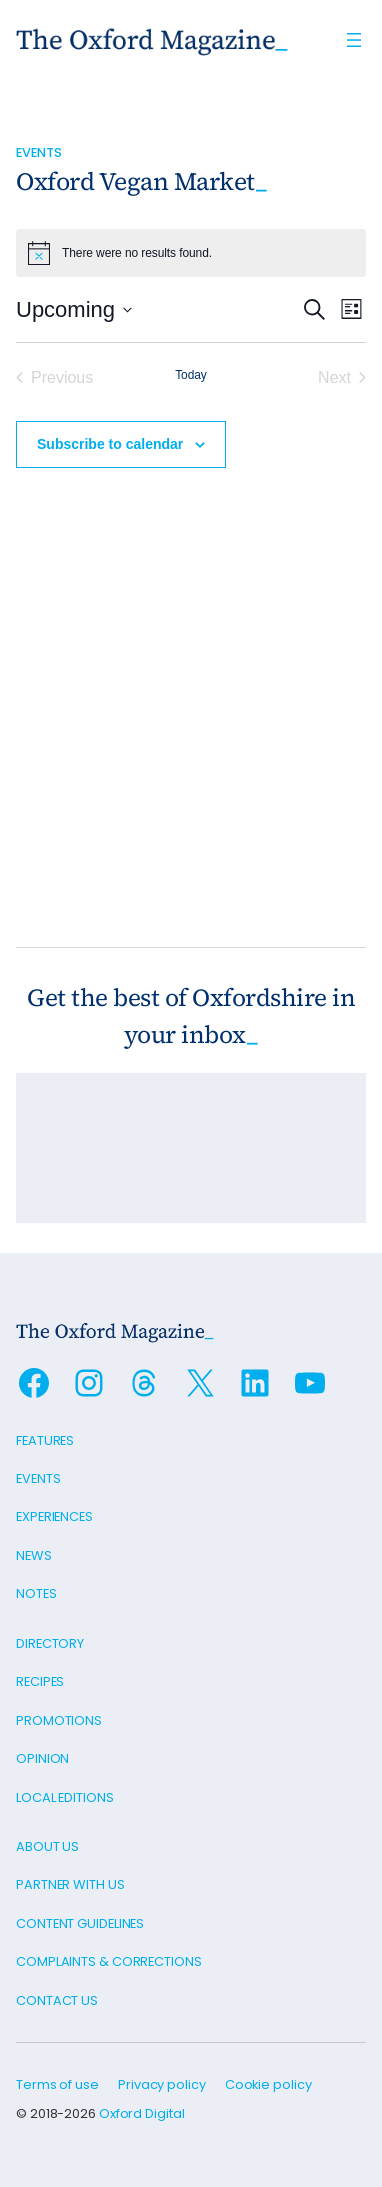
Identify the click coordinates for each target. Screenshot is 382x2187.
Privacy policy (162, 2084)
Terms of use (57, 2084)
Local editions (65, 1797)
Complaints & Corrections (109, 1961)
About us (47, 1846)
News (34, 1555)
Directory (50, 1643)
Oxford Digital (142, 2113)
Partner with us (70, 1884)
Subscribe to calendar (110, 444)
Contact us (57, 2000)
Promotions (59, 1720)
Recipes (40, 1681)
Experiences (54, 1516)
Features (45, 1440)
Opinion (42, 1758)
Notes (36, 1593)
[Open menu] (354, 40)
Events (38, 152)
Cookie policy (268, 2084)
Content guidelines (80, 1923)
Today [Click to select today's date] (191, 375)
